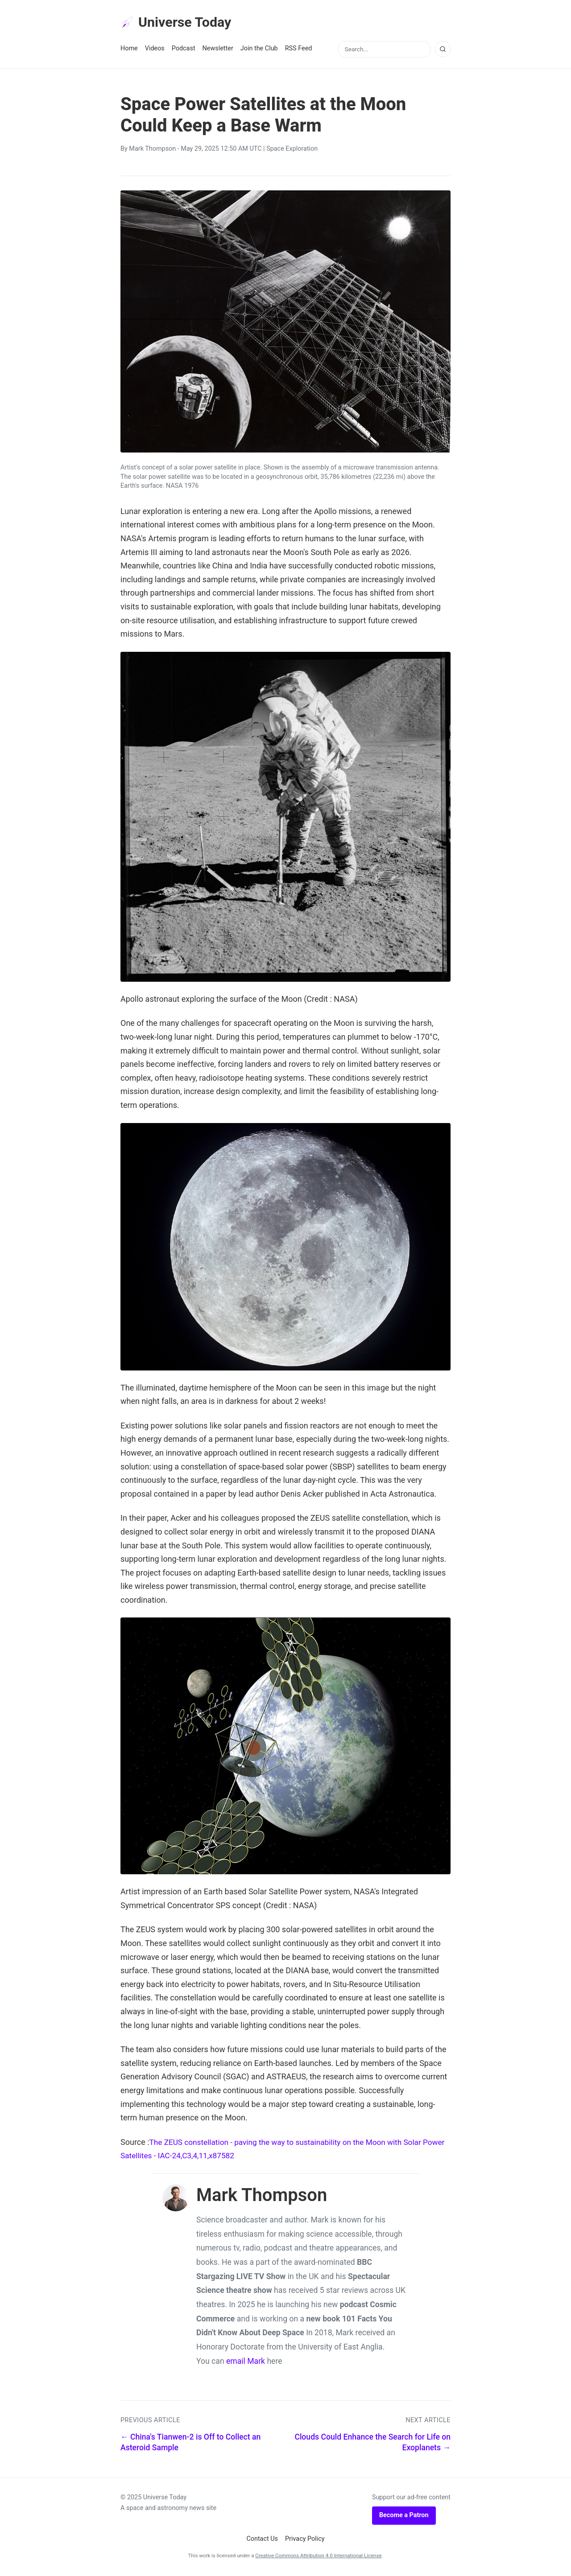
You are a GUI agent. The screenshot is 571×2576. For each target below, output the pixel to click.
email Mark (245, 2362)
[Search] (442, 50)
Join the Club (259, 49)
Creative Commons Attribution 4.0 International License (318, 2557)
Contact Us (262, 2540)
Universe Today (178, 22)
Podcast (183, 49)
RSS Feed (298, 49)
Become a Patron (404, 2516)
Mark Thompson (152, 150)
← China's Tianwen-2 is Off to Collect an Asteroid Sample (190, 2443)
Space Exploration (292, 150)
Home (129, 49)
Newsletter (218, 49)
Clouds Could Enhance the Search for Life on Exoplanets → (372, 2443)
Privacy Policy (305, 2540)
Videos (155, 49)
